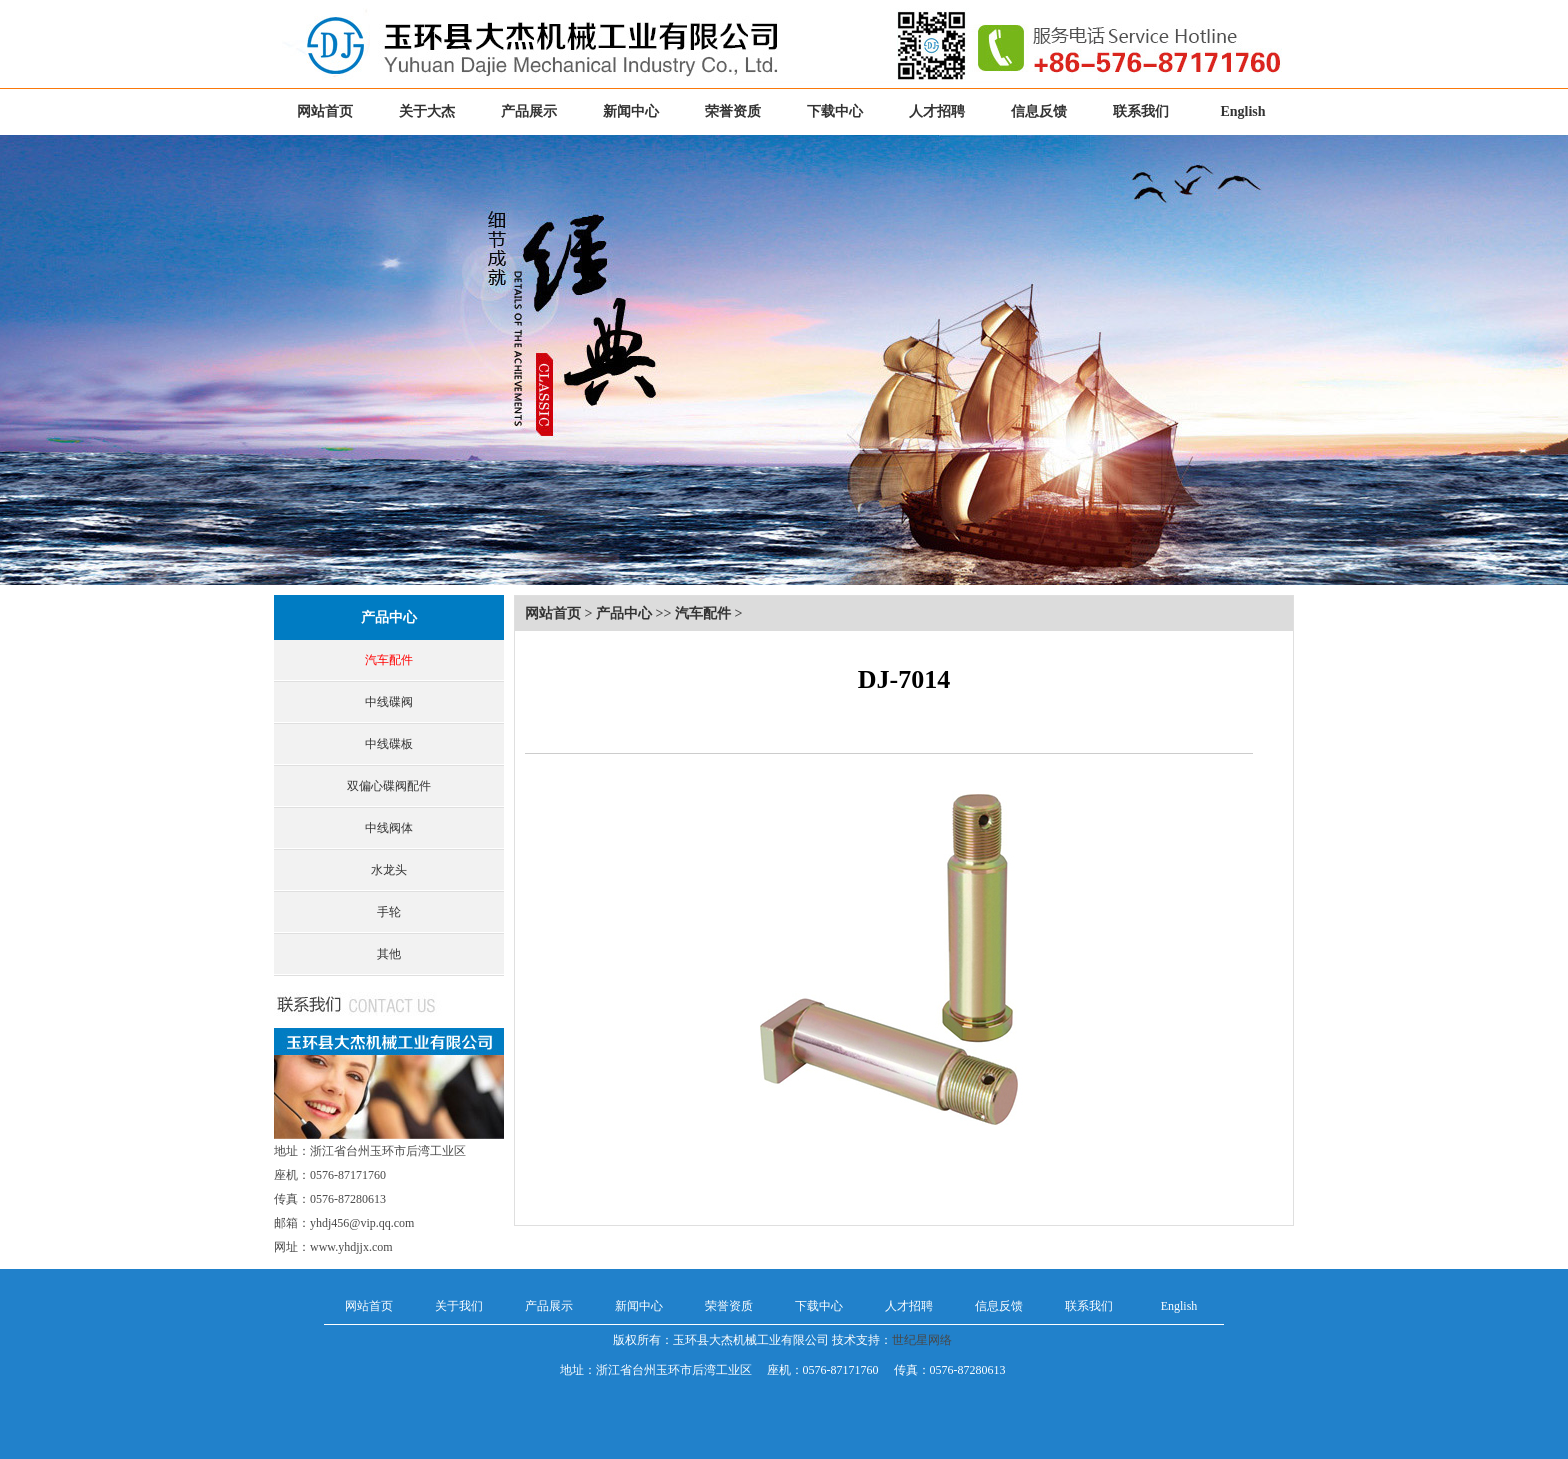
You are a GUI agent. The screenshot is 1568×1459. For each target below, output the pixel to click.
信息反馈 (1039, 111)
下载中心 (835, 111)
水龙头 (389, 870)
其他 (389, 954)
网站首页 (325, 111)
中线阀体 (389, 828)
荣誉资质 (733, 111)
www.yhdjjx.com (351, 1247)
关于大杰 (427, 111)
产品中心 (389, 617)
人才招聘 (937, 111)
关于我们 (459, 1306)
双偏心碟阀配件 (389, 786)
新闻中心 (631, 111)
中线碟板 (389, 744)
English (1242, 111)
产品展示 (529, 111)
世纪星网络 (922, 1340)
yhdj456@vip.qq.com (362, 1223)
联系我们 (1141, 111)
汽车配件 (389, 660)
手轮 (389, 912)
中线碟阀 (389, 702)
